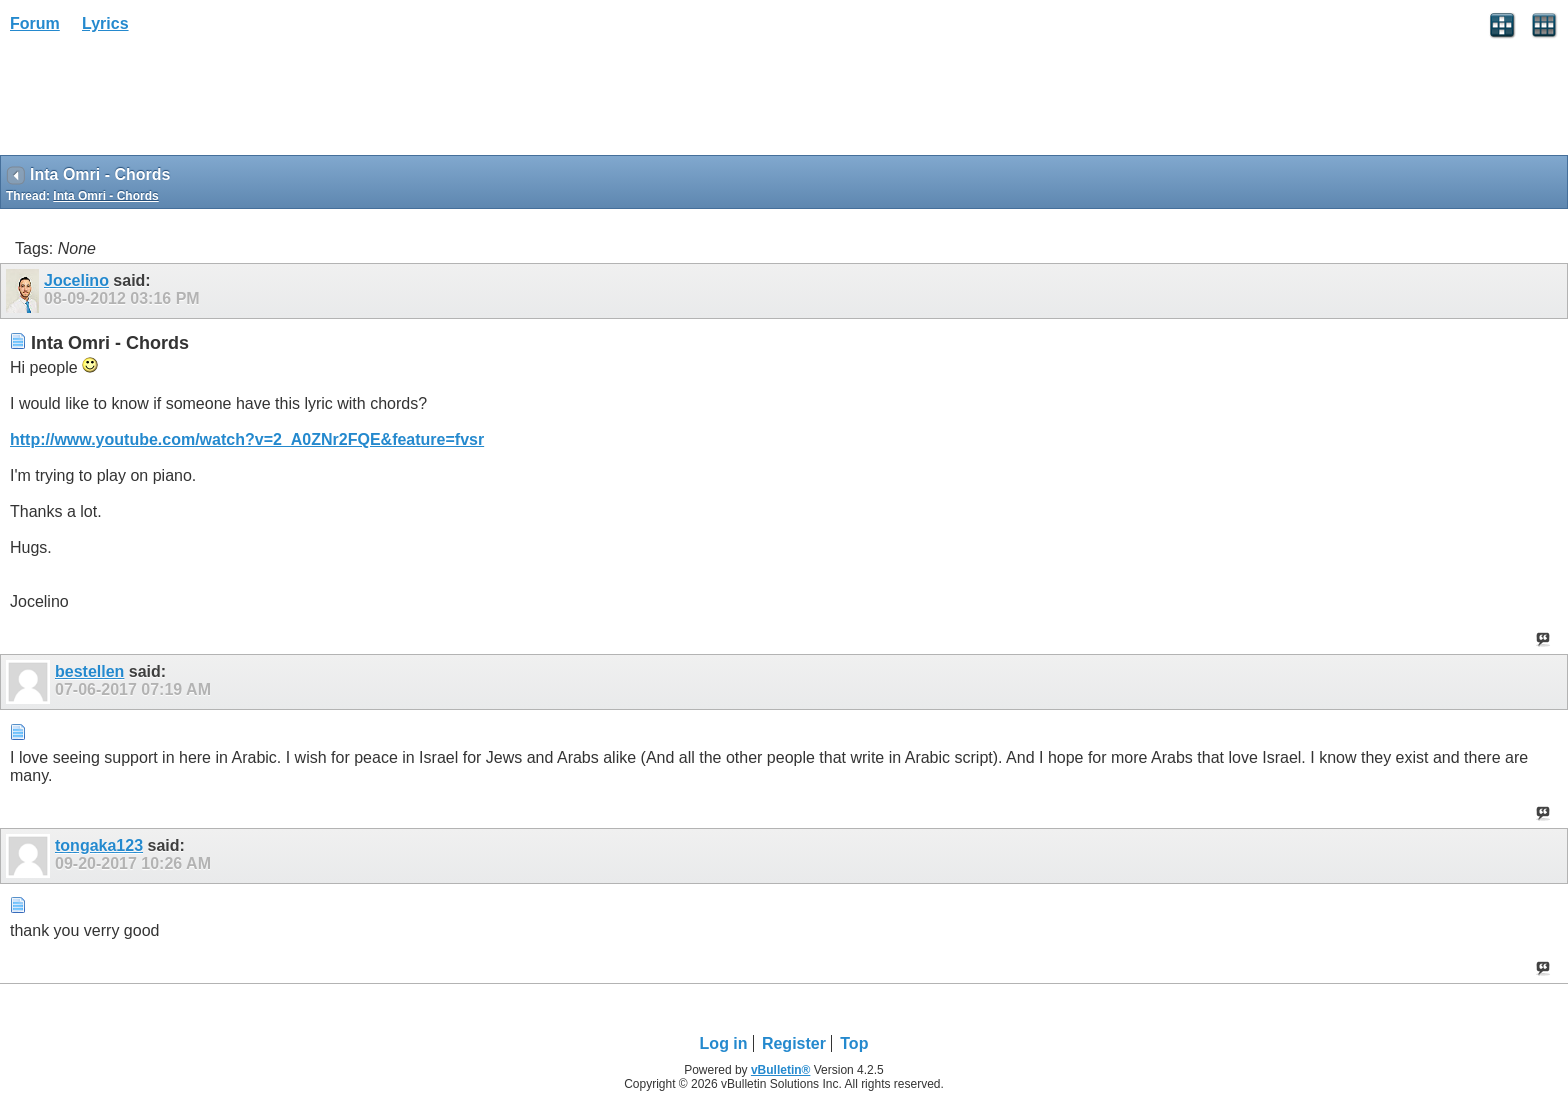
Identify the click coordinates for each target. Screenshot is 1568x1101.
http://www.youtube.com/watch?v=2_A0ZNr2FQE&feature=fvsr (247, 439)
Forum (35, 23)
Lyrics (105, 23)
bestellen (89, 671)
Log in (724, 1043)
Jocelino (76, 280)
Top (854, 1043)
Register (794, 1043)
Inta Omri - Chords (105, 196)
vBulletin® (781, 1070)
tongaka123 (99, 845)
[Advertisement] (160, 101)
